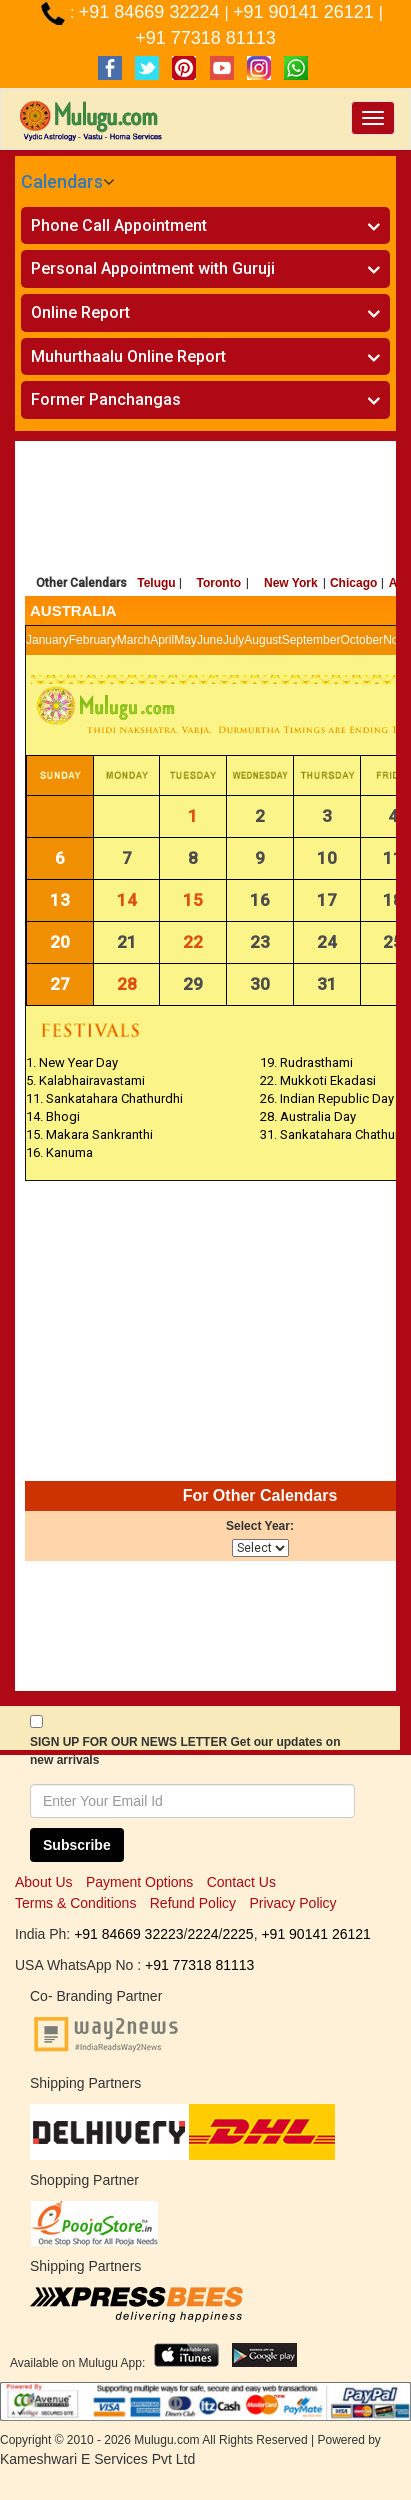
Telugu (156, 583)
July (233, 640)
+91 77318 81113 (205, 38)
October (361, 640)
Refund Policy (193, 1903)
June (210, 640)
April (162, 640)
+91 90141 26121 (306, 12)
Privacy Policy (292, 1903)
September (311, 640)
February (93, 640)
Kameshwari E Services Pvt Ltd (97, 2459)
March (133, 640)
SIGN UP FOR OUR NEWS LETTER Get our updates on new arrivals (185, 1751)
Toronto (219, 583)
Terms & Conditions (75, 1903)
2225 (237, 1934)
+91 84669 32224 (152, 12)
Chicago (353, 583)
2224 (202, 1934)
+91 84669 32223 (128, 1934)
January (47, 640)
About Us (44, 1882)
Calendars (62, 181)
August (262, 640)
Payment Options (139, 1882)
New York (291, 583)
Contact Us (241, 1882)
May (185, 640)
